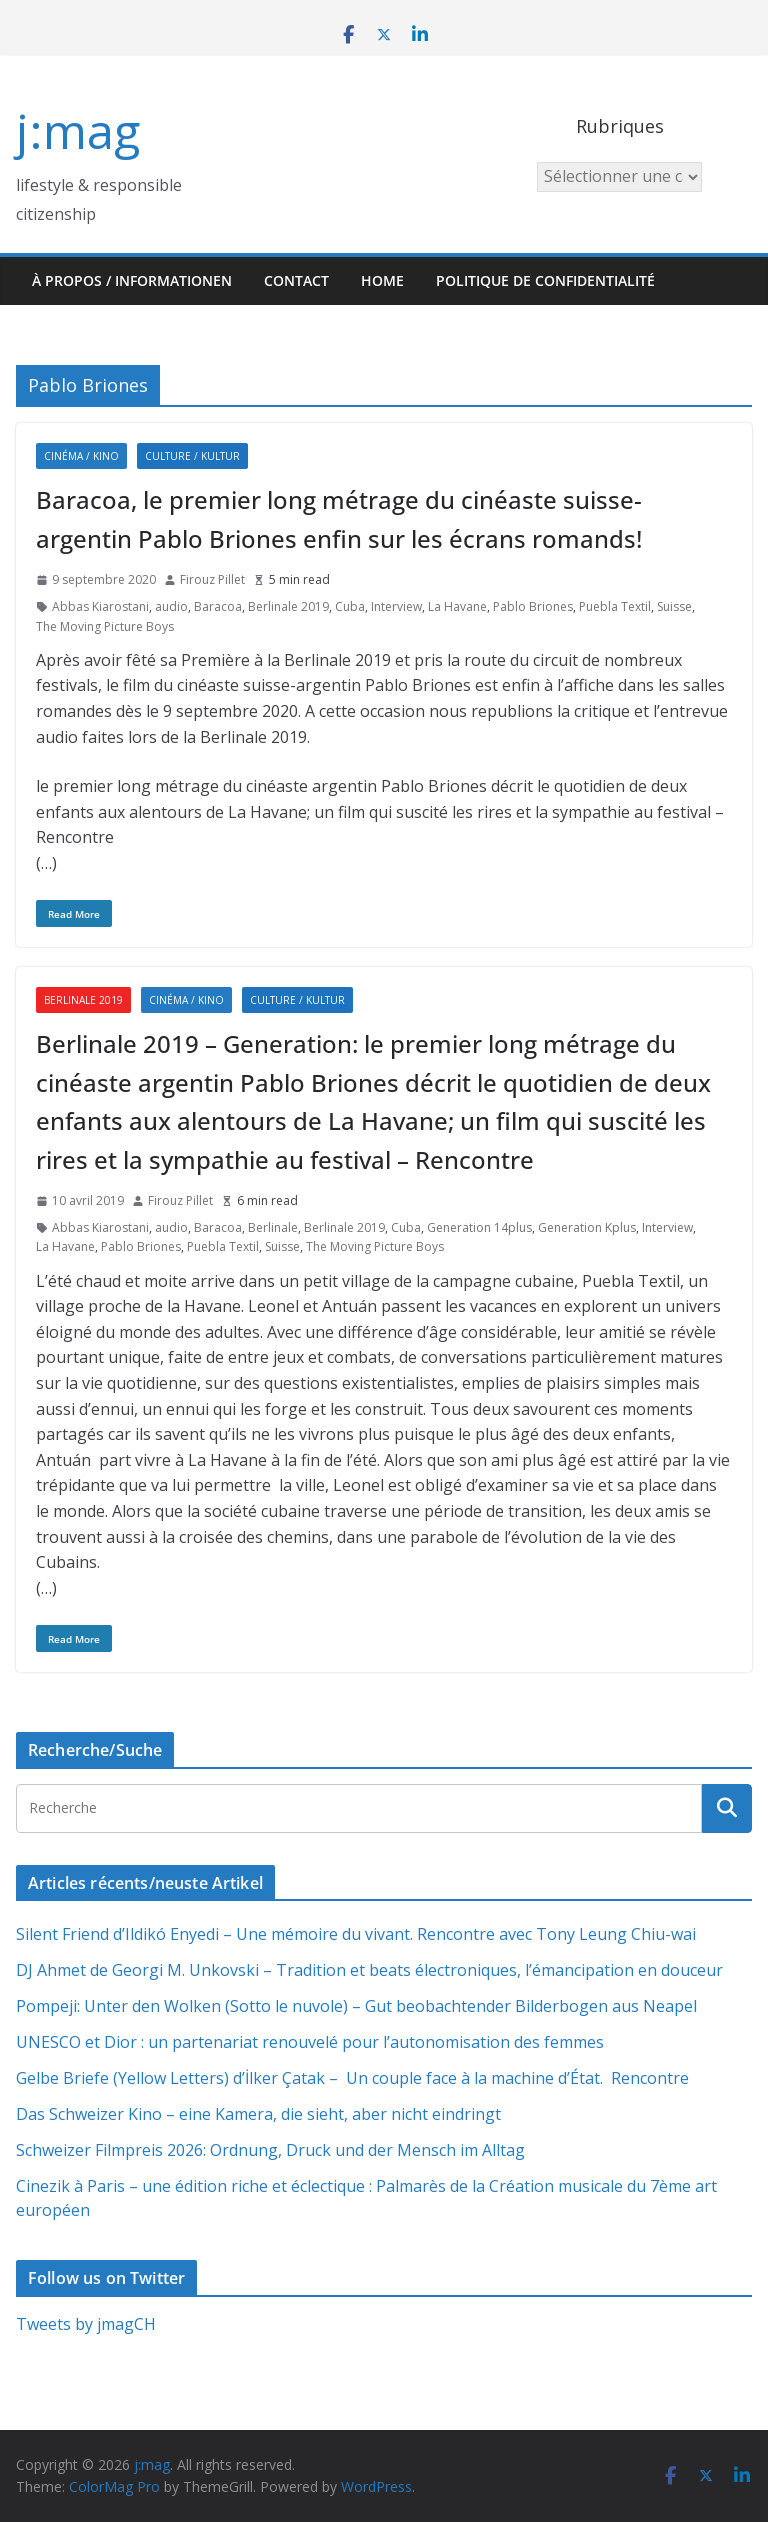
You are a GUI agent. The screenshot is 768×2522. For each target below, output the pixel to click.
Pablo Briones (533, 606)
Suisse (674, 606)
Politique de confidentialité (545, 280)
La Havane (457, 606)
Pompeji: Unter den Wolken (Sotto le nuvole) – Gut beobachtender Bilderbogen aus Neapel (356, 2006)
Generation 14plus (479, 1227)
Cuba (350, 606)
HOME (382, 280)
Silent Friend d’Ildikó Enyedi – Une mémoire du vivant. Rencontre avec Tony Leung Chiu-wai (356, 1934)
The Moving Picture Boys (105, 626)
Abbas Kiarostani (100, 606)
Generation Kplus (587, 1227)
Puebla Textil (615, 606)
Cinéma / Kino (81, 456)
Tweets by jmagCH (86, 2324)
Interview (396, 606)
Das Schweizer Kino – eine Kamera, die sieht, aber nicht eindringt (258, 2114)
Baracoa (218, 606)
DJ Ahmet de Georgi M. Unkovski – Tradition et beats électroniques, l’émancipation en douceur (369, 1970)
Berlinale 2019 (288, 606)
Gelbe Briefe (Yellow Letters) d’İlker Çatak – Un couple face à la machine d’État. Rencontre (352, 2078)
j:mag (78, 130)
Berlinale (273, 1227)
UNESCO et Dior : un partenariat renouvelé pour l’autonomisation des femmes (310, 2042)
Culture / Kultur (192, 456)
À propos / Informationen (132, 280)
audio (171, 606)
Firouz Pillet (212, 579)
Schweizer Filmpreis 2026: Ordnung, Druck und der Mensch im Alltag (270, 2150)
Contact (296, 280)
